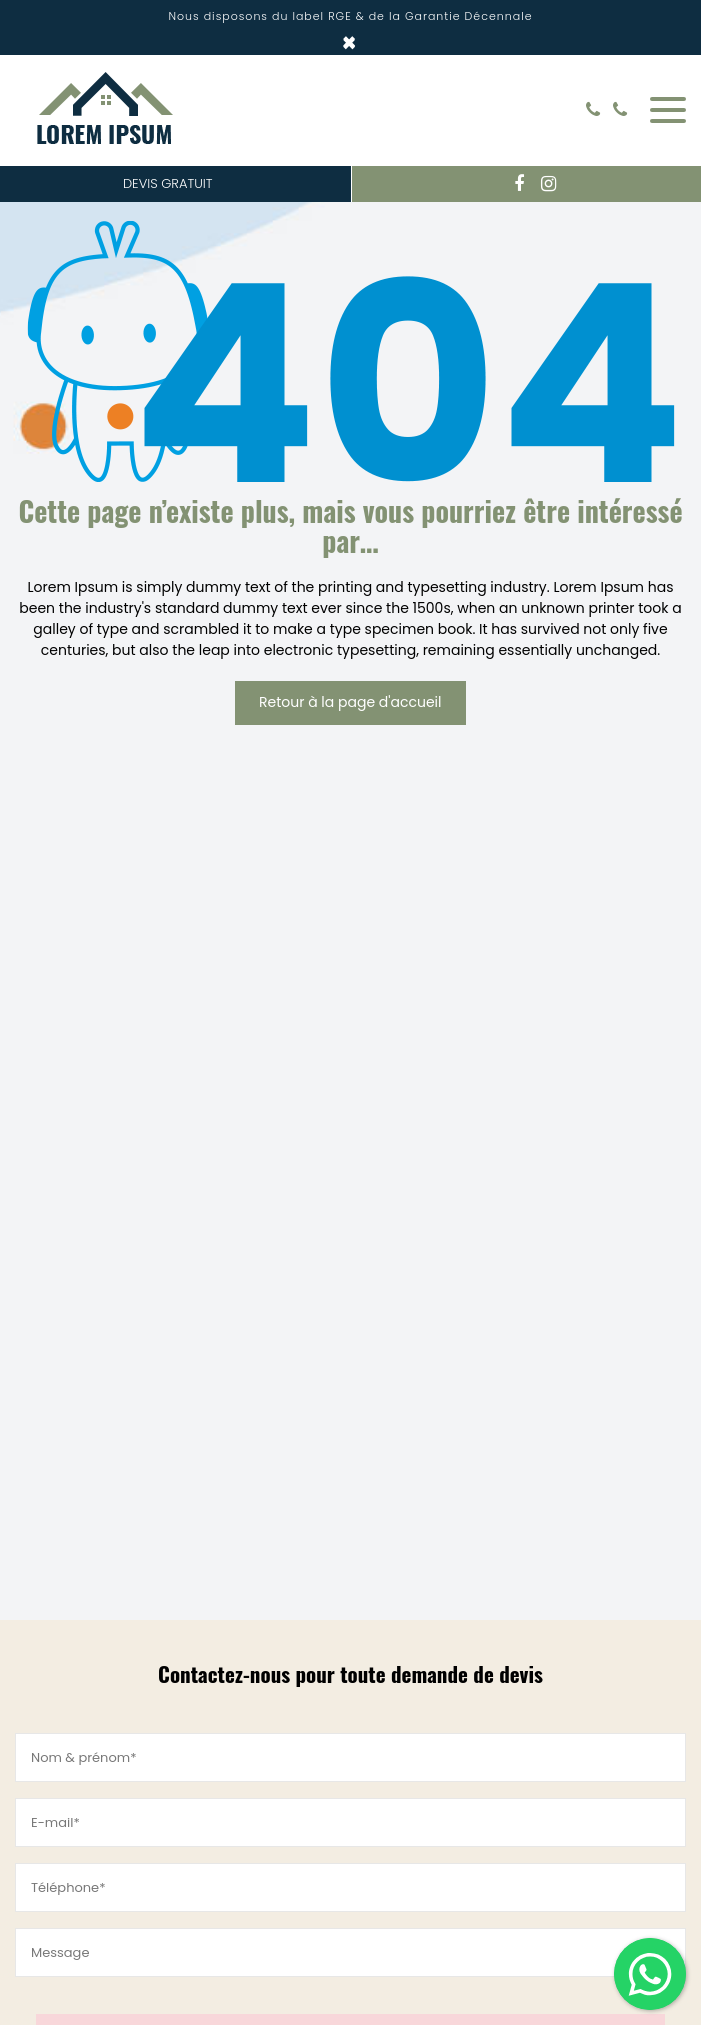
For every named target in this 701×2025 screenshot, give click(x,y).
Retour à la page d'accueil (350, 702)
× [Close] (349, 43)
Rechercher (563, 110)
